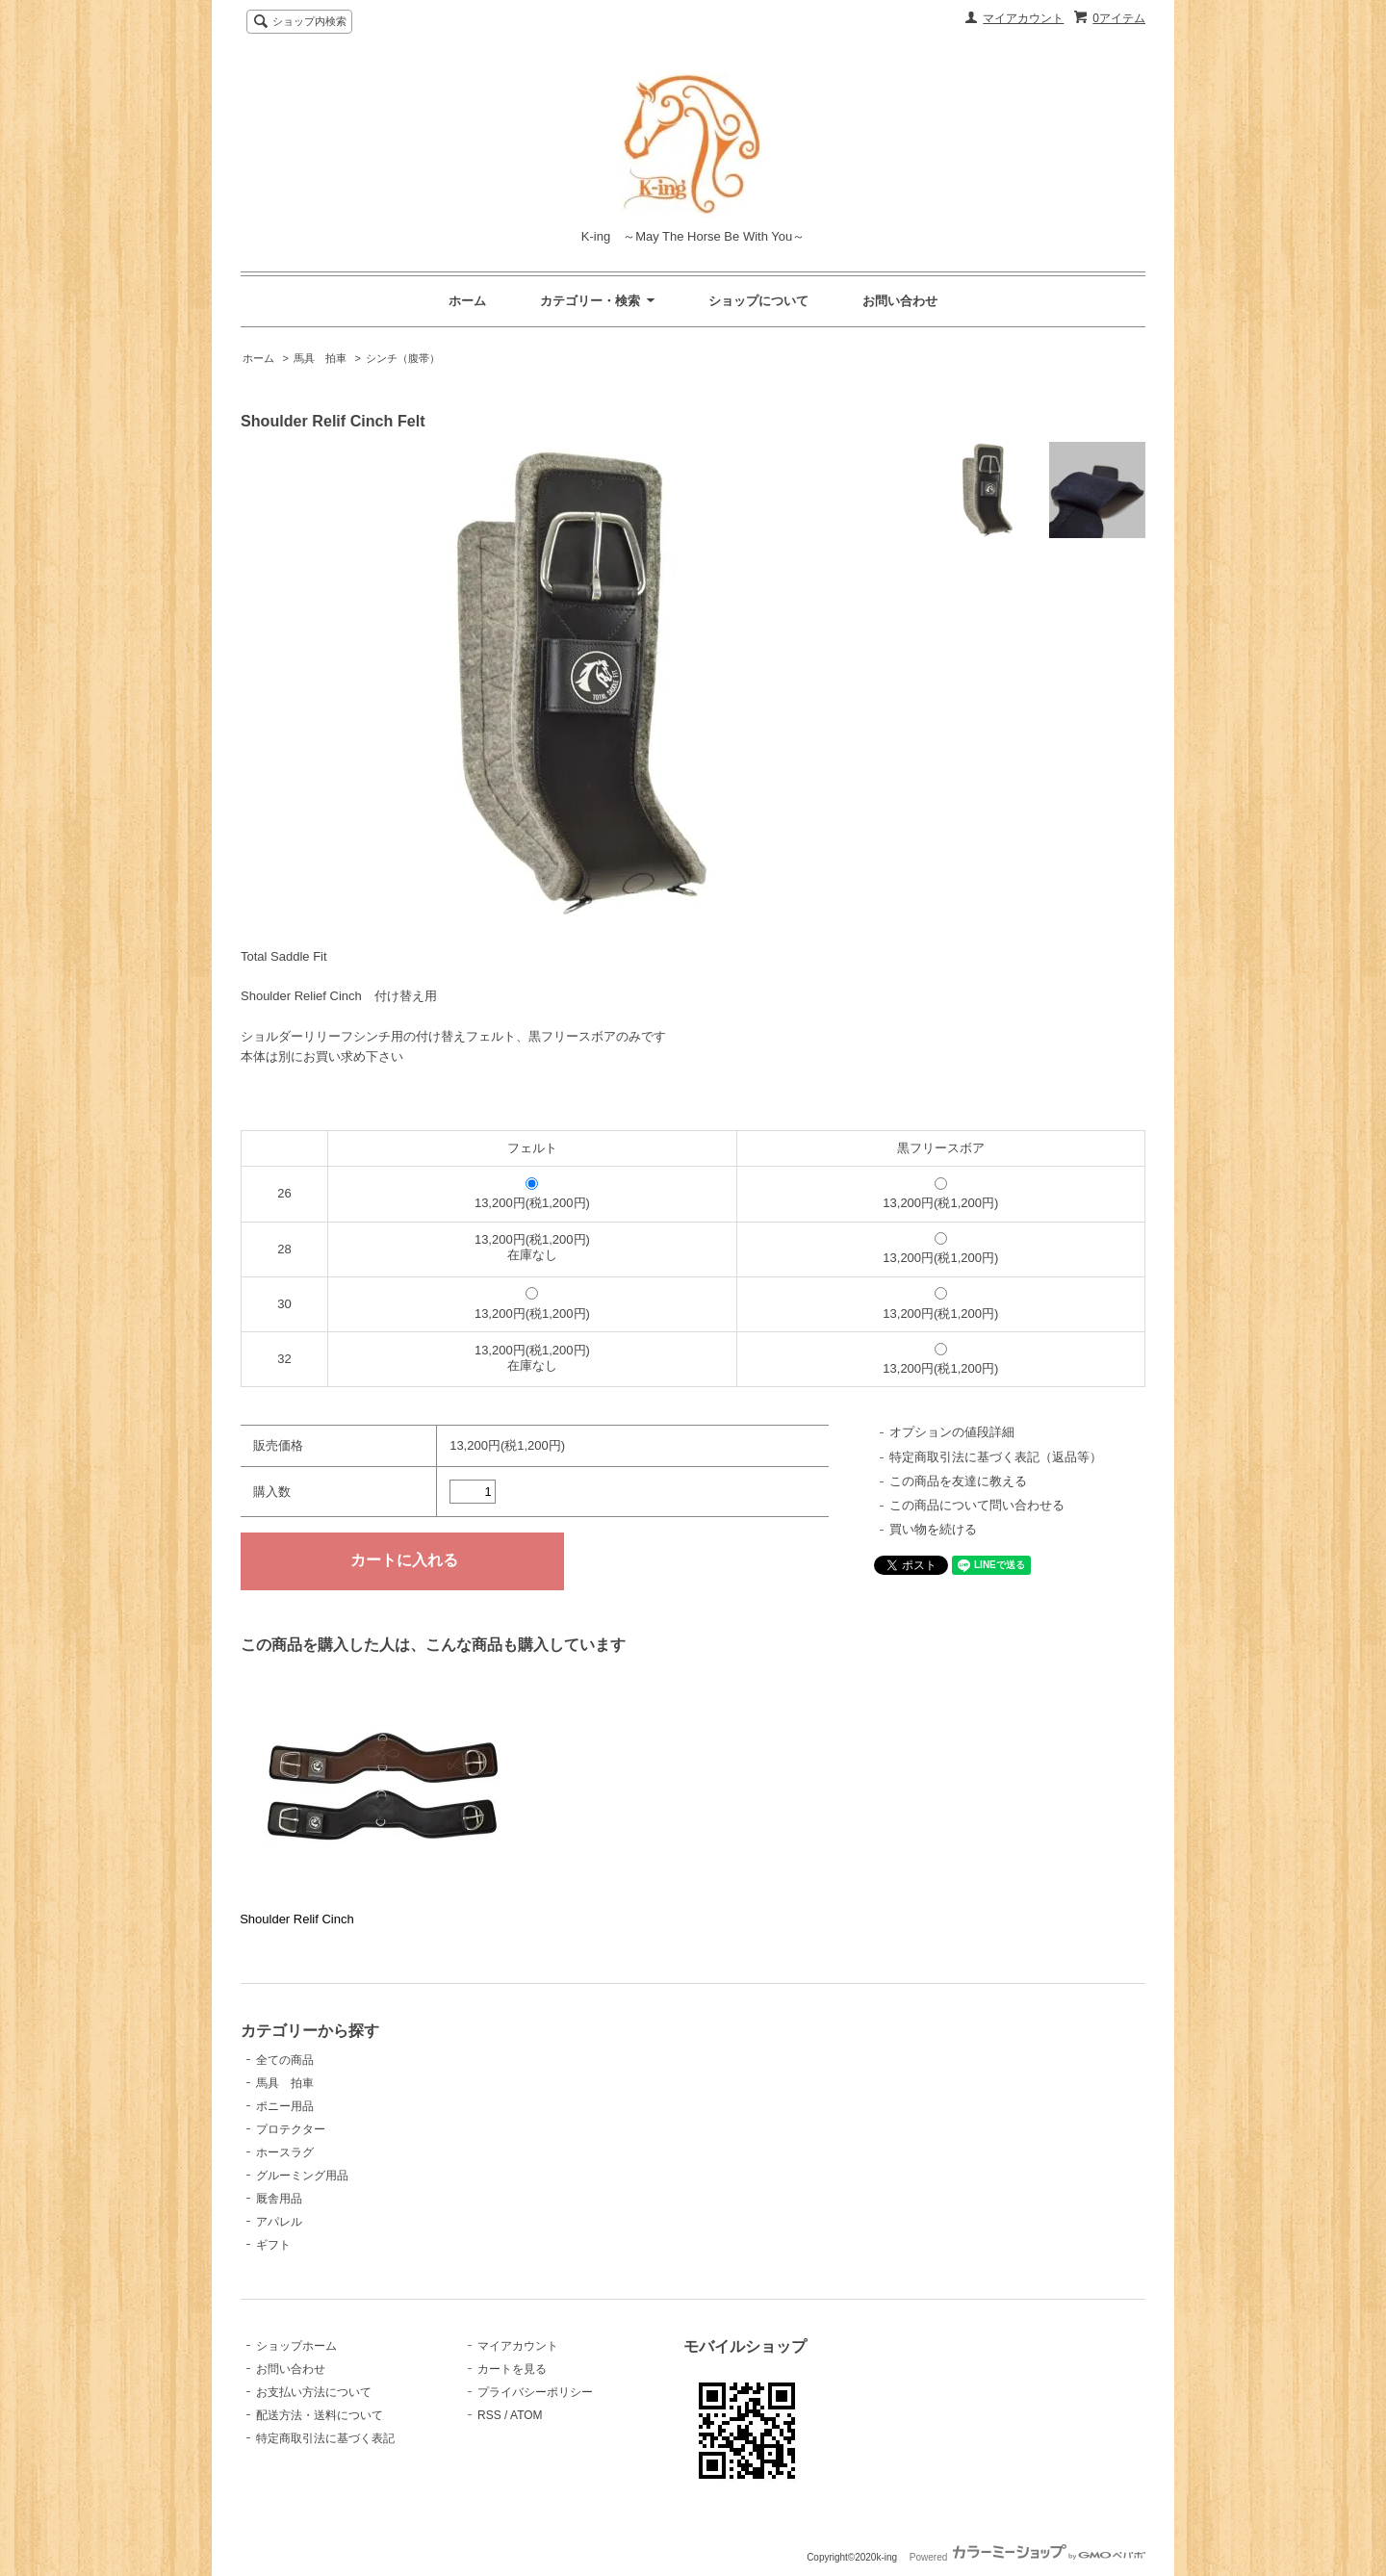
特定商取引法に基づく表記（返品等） (995, 1457)
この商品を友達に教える (958, 1481)
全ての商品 (285, 2060)
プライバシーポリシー (535, 2392)
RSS (489, 2415)
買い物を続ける (933, 1529)
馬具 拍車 (320, 358)
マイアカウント (1023, 18)
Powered (1027, 2557)
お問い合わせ (899, 301)
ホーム (467, 301)
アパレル (279, 2221)
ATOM (526, 2415)
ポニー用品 (285, 2106)
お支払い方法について (314, 2392)
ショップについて (758, 301)
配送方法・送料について (319, 2415)
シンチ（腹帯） (403, 358)
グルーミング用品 (302, 2175)
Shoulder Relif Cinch (297, 1919)
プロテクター (290, 2129)
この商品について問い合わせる (977, 1505)
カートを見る (512, 2369)
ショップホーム (296, 2346)
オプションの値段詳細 (951, 1432)
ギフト (273, 2245)
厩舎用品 (279, 2198)
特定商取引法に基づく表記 (325, 2438)
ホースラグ (285, 2152)
